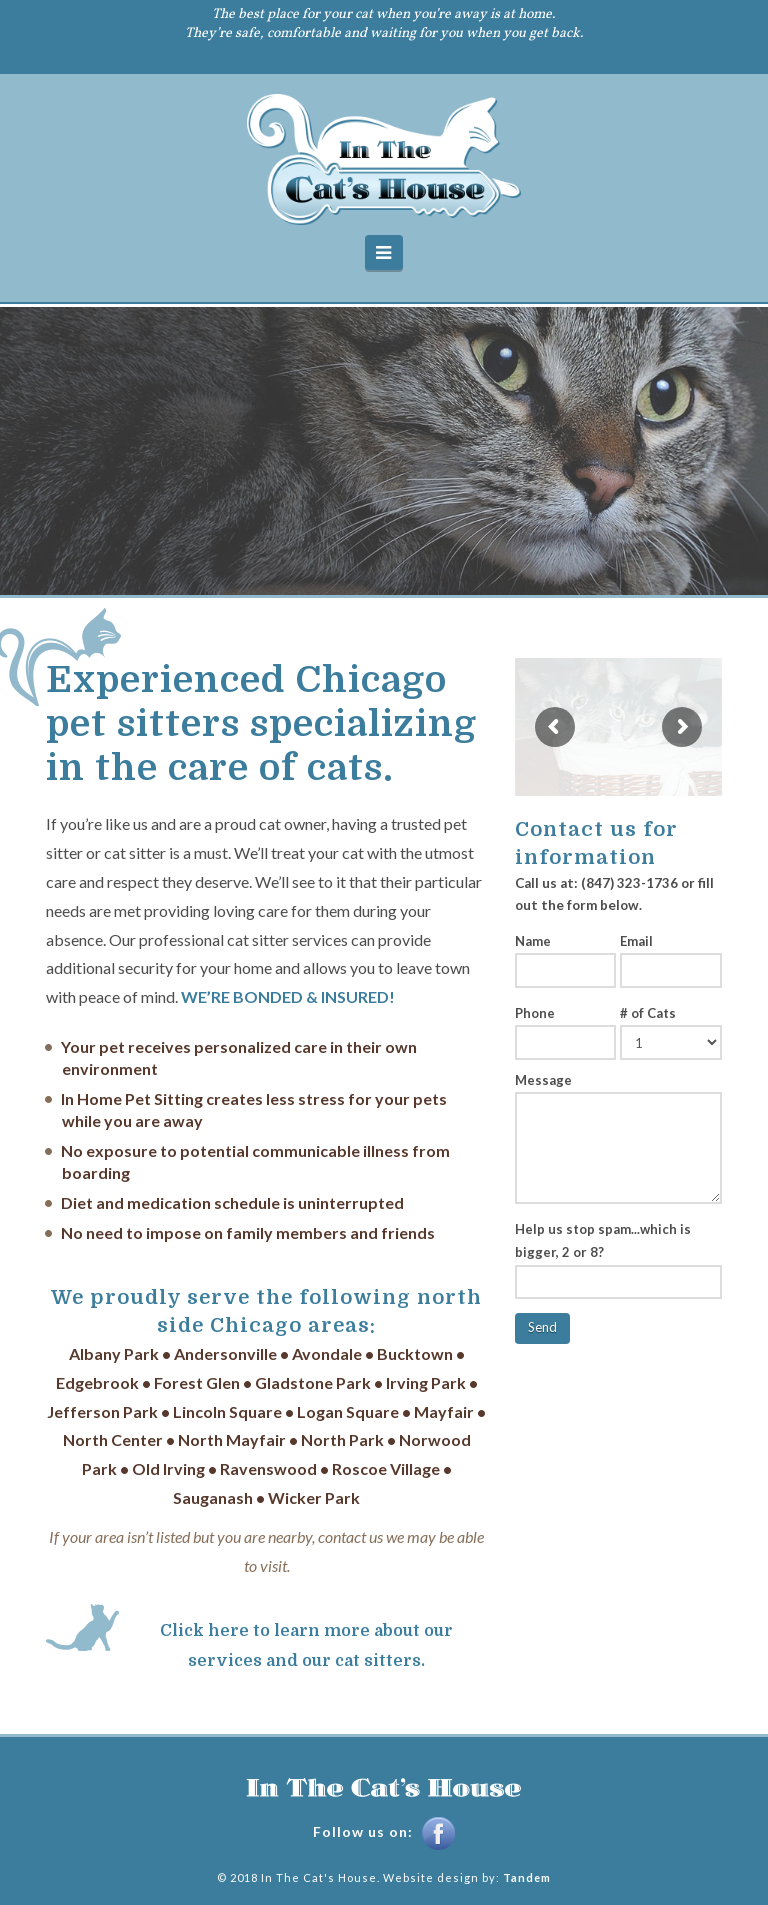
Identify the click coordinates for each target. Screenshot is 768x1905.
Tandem (527, 1877)
